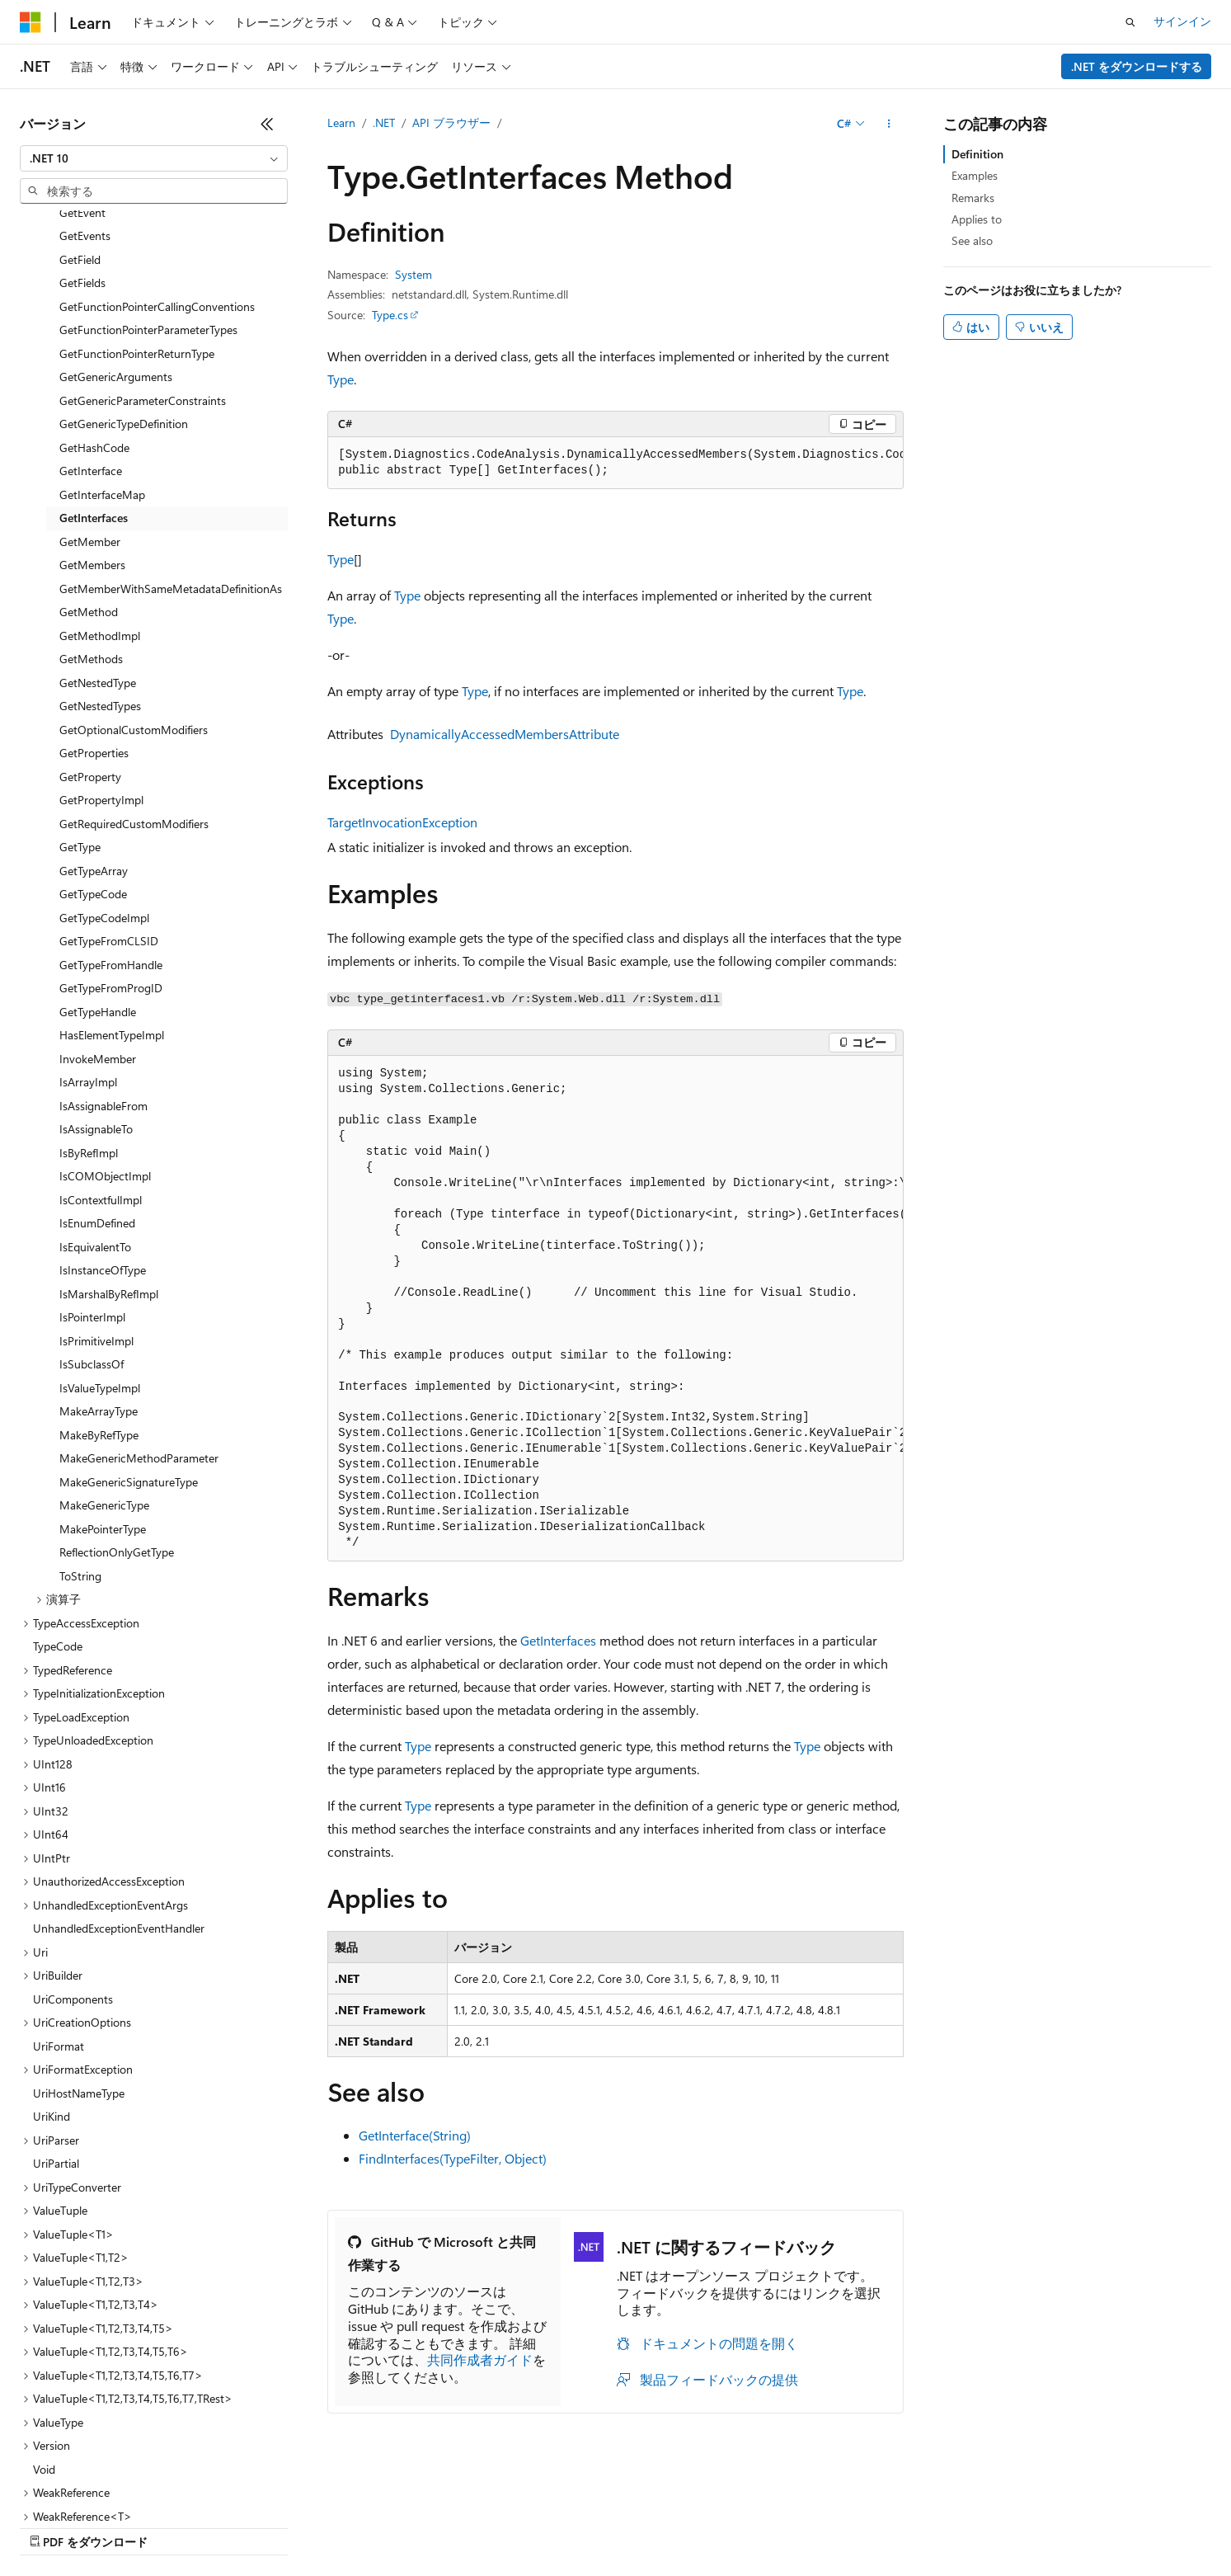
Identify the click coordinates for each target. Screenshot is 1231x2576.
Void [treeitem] (44, 2326)
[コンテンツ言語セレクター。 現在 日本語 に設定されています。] (53, 2487)
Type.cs (390, 315)
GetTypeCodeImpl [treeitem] (104, 775)
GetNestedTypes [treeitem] (100, 563)
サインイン (1182, 21)
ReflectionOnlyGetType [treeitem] (116, 1409)
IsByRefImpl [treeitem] (88, 1010)
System (413, 274)
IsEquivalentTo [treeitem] (95, 1104)
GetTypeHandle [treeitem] (97, 869)
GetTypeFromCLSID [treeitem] (108, 798)
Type (340, 379)
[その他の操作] (889, 124)
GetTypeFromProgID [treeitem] (110, 845)
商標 (762, 2526)
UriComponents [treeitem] (73, 1856)
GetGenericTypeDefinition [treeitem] (123, 281)
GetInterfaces (558, 1640)
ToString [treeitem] (80, 1433)
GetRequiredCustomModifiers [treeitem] (134, 681)
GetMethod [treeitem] (88, 469)
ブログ (229, 2526)
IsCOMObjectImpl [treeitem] (105, 1033)
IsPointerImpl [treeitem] (92, 1174)
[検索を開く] (1130, 22)
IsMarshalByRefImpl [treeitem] (108, 1151)
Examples (974, 175)
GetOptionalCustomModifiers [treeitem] (133, 587)
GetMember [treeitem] (89, 399)
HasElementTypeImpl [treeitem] (111, 892)
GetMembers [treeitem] (92, 422)
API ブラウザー (451, 122)
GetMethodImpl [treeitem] (99, 493)
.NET (384, 122)
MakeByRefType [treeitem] (99, 1292)
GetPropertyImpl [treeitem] (101, 657)
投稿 (290, 2526)
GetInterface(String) (415, 2135)
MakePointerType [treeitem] (102, 1386)
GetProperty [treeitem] (90, 634)
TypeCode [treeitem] (57, 1503)
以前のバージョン (146, 2526)
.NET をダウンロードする (1136, 66)
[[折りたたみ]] (267, 124)
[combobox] (154, 158)
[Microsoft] (30, 22)
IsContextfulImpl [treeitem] (100, 1057)
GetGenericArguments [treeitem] (115, 234)
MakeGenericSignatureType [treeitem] (128, 1339)
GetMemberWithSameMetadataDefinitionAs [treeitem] (170, 446)
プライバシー (356, 2526)
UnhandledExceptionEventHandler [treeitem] (118, 1785)
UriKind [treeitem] (51, 1973)
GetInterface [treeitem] (90, 328)
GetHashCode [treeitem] (94, 305)
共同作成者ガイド (480, 2359)
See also (972, 240)
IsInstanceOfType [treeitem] (102, 1127)
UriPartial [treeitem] (56, 2020)
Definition (977, 154)
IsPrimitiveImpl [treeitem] (96, 1198)
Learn (341, 122)
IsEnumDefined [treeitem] (97, 1080)
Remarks (972, 197)
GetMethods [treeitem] (91, 516)
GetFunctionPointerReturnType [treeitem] (136, 211)
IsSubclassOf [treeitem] (91, 1221)
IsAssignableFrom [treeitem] (103, 963)
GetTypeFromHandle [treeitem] (110, 822)
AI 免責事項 (50, 2526)
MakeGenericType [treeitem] (104, 1362)
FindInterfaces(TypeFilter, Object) (453, 2158)
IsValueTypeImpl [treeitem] (99, 1245)
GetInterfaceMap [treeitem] (102, 352)
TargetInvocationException (402, 822)
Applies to (976, 219)
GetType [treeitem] (80, 704)
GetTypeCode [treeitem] (93, 751)
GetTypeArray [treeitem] (93, 728)
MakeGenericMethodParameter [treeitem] (138, 1315)
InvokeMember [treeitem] (97, 916)
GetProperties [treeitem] (94, 610)
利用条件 (708, 2526)
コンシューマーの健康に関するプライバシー (537, 2526)
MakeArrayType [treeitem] (98, 1268)
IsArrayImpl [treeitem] (88, 939)
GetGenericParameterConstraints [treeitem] (142, 258)
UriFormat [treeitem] (58, 1903)
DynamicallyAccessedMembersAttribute (504, 733)
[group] (615, 463)
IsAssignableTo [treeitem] (96, 986)
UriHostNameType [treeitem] (79, 1950)
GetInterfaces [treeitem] (93, 375)
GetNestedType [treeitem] (97, 540)
